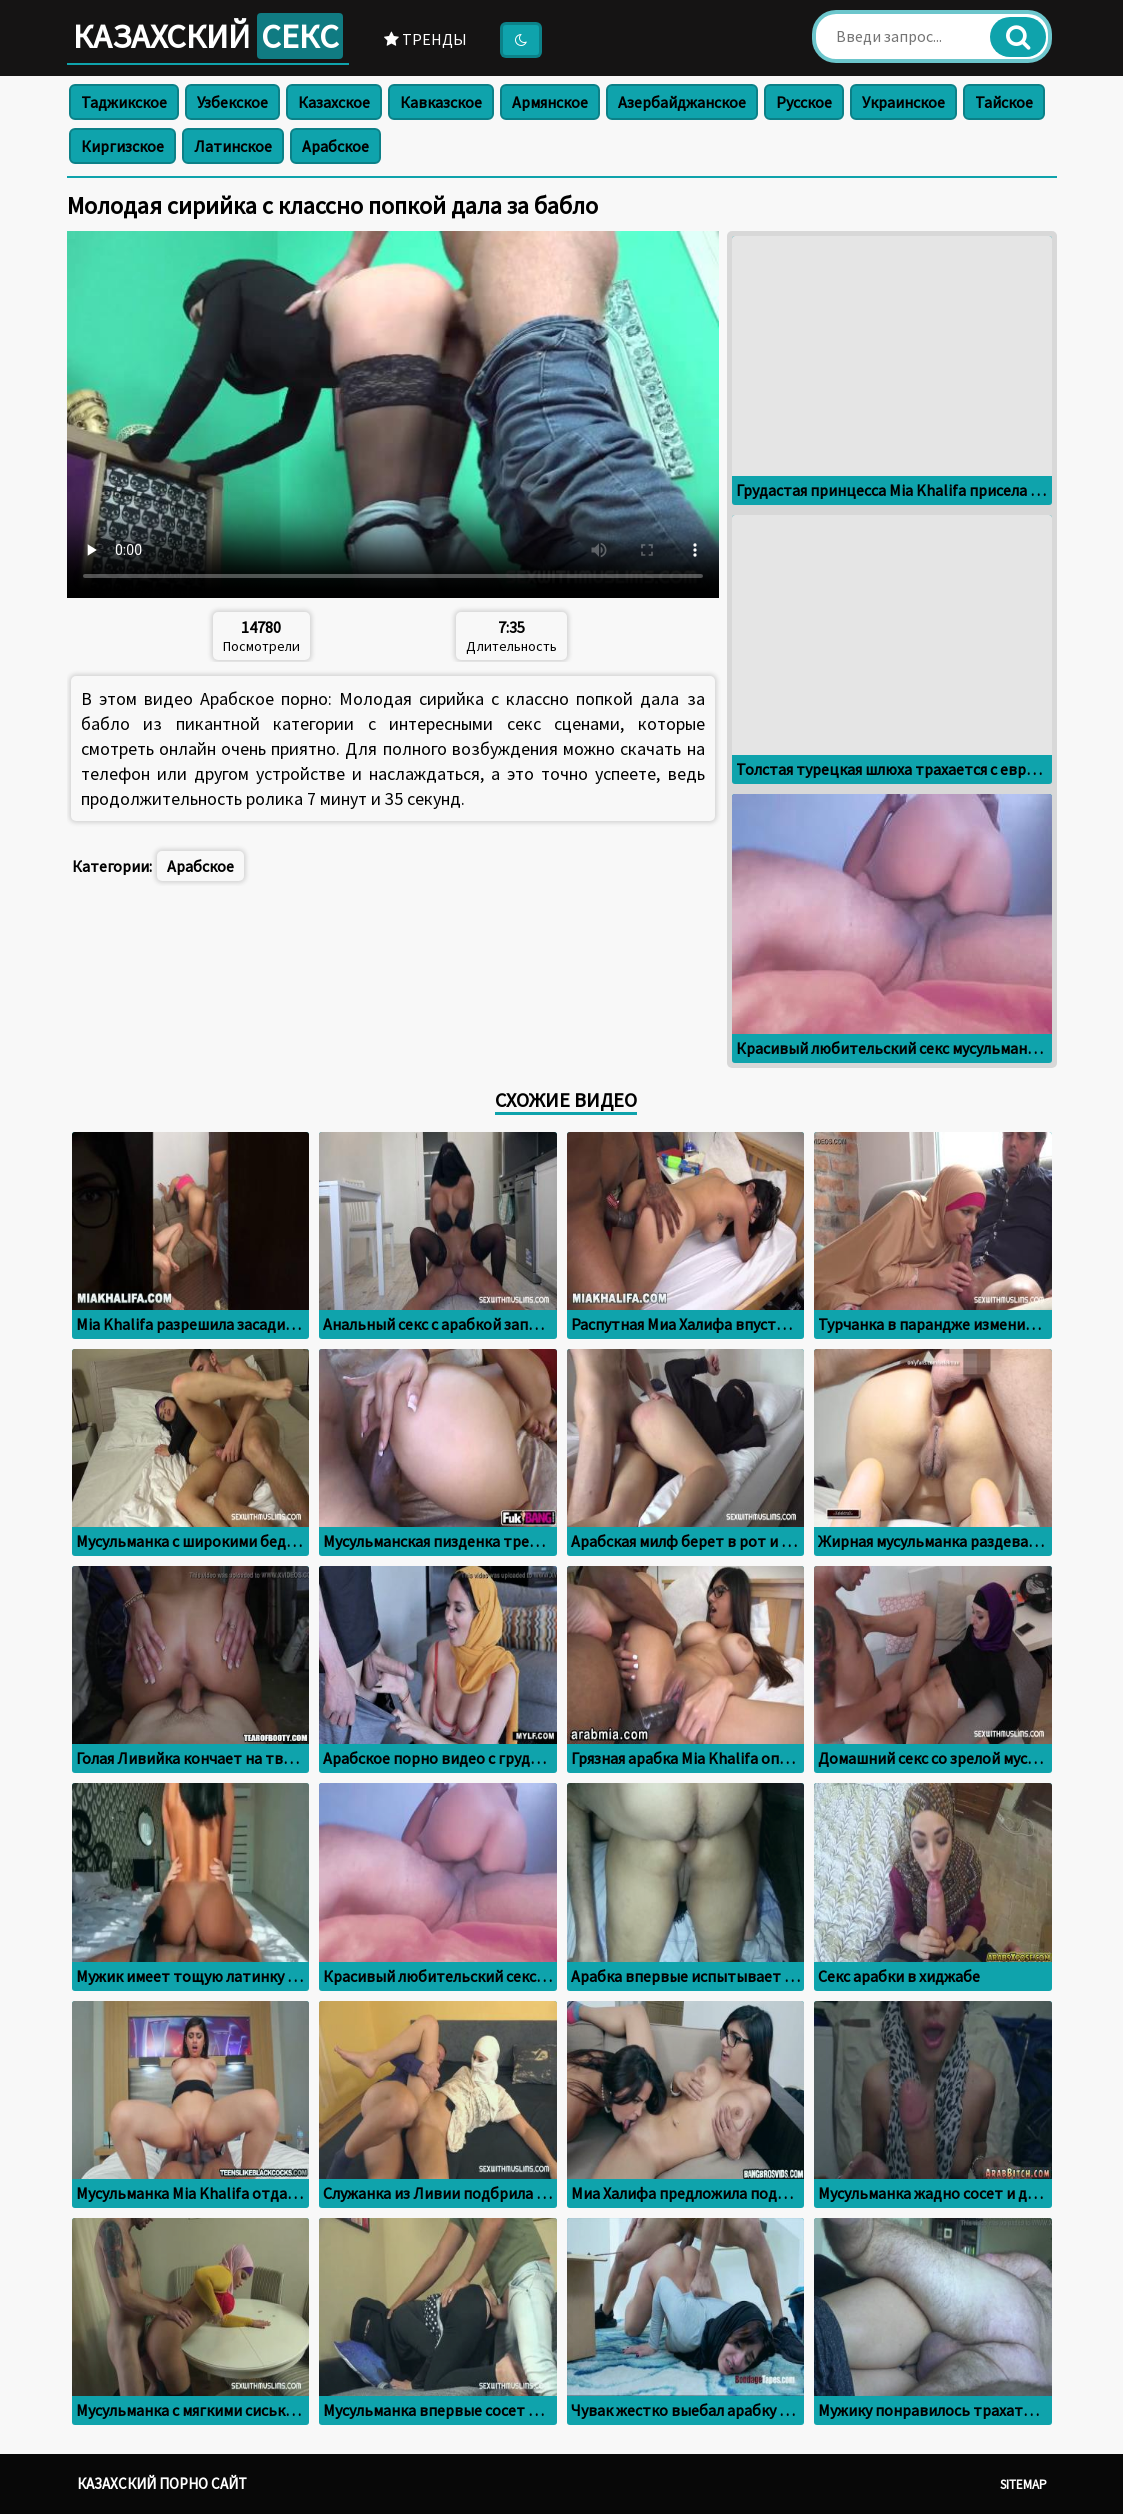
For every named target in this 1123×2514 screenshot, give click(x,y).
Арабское (335, 146)
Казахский (208, 36)
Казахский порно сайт (162, 2483)
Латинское (233, 146)
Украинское (903, 102)
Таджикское (124, 102)
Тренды (425, 39)
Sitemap (1023, 2484)
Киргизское (122, 146)
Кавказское (441, 102)
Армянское (550, 102)
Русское (804, 102)
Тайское (1004, 102)
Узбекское (232, 102)
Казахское (334, 102)
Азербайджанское (682, 102)
